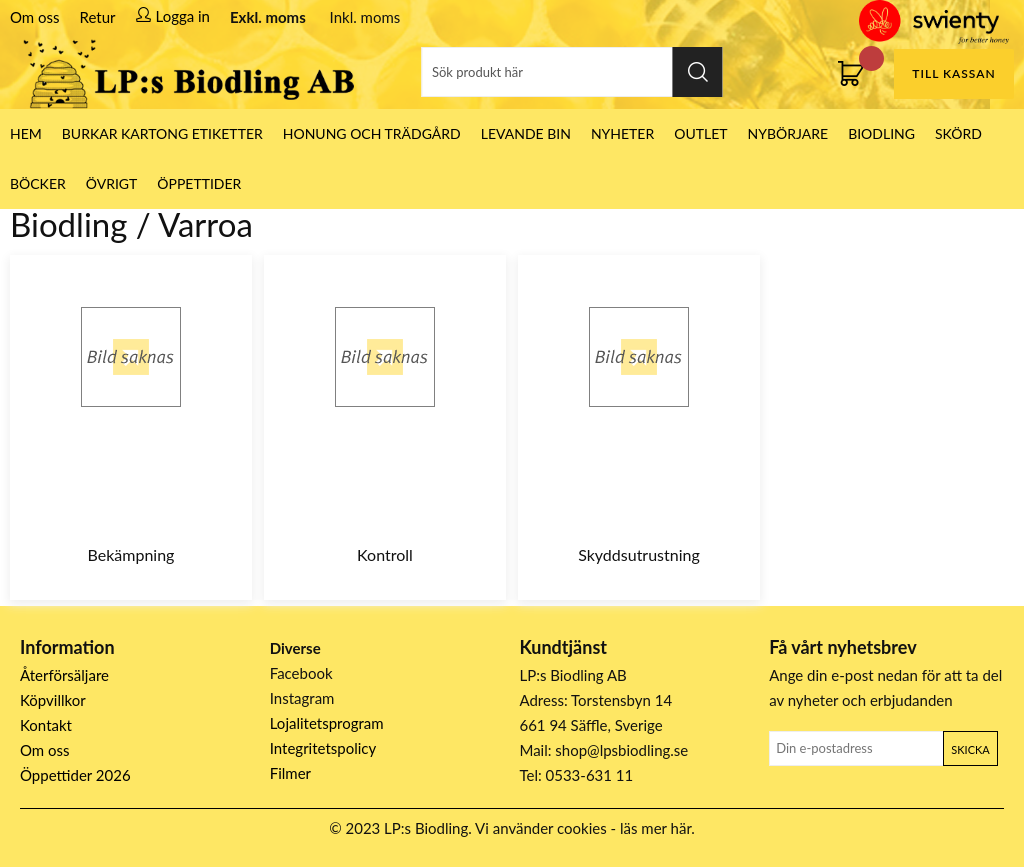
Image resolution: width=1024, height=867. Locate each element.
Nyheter (622, 133)
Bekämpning (131, 554)
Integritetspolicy (323, 748)
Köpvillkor (53, 700)
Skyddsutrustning (639, 554)
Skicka (970, 749)
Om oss (35, 17)
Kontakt (46, 725)
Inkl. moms (365, 17)
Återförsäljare (64, 675)
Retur (98, 17)
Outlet (700, 133)
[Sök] (572, 72)
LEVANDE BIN (526, 133)
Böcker (38, 183)
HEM (26, 133)
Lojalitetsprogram (327, 723)
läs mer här (655, 828)
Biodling (881, 133)
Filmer (290, 773)
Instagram (302, 698)
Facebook (301, 673)
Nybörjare (788, 133)
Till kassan (953, 73)
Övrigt (112, 183)
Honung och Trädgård (372, 133)
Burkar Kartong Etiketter (162, 133)
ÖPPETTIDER (199, 183)
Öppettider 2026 (75, 775)
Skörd (958, 133)
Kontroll (385, 554)
